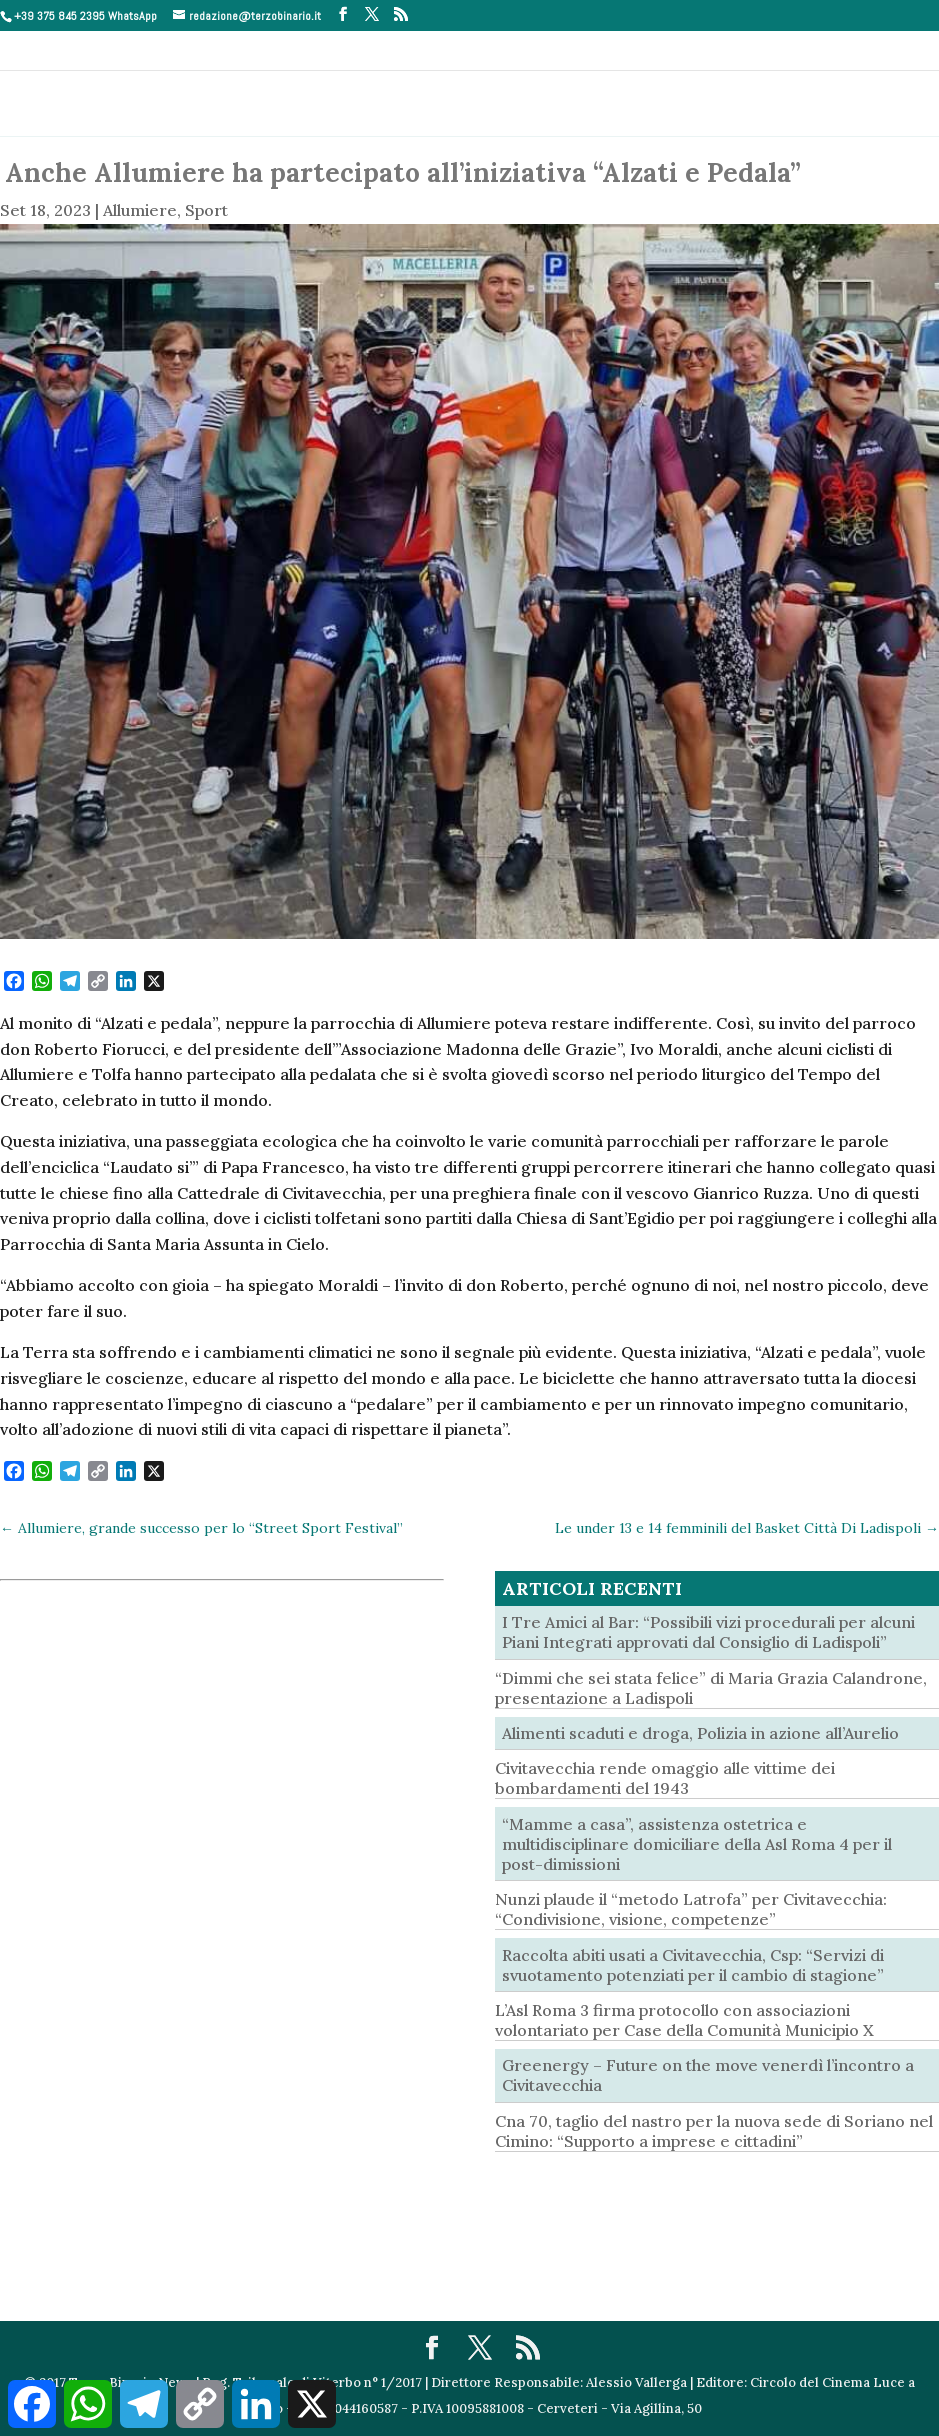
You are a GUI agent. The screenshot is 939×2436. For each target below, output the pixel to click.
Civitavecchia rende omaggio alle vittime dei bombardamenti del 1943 (665, 1778)
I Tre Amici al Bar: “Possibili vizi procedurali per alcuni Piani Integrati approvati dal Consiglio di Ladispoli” (708, 1632)
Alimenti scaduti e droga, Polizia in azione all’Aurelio (700, 1733)
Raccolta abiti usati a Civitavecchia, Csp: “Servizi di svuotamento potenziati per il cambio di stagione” (693, 1965)
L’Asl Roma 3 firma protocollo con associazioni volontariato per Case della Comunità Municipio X (684, 2020)
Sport (206, 210)
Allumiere (140, 210)
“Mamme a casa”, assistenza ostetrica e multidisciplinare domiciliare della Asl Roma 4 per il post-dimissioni (697, 1844)
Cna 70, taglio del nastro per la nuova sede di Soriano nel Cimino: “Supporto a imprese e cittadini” (714, 2131)
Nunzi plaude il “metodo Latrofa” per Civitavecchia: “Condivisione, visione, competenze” (691, 1909)
